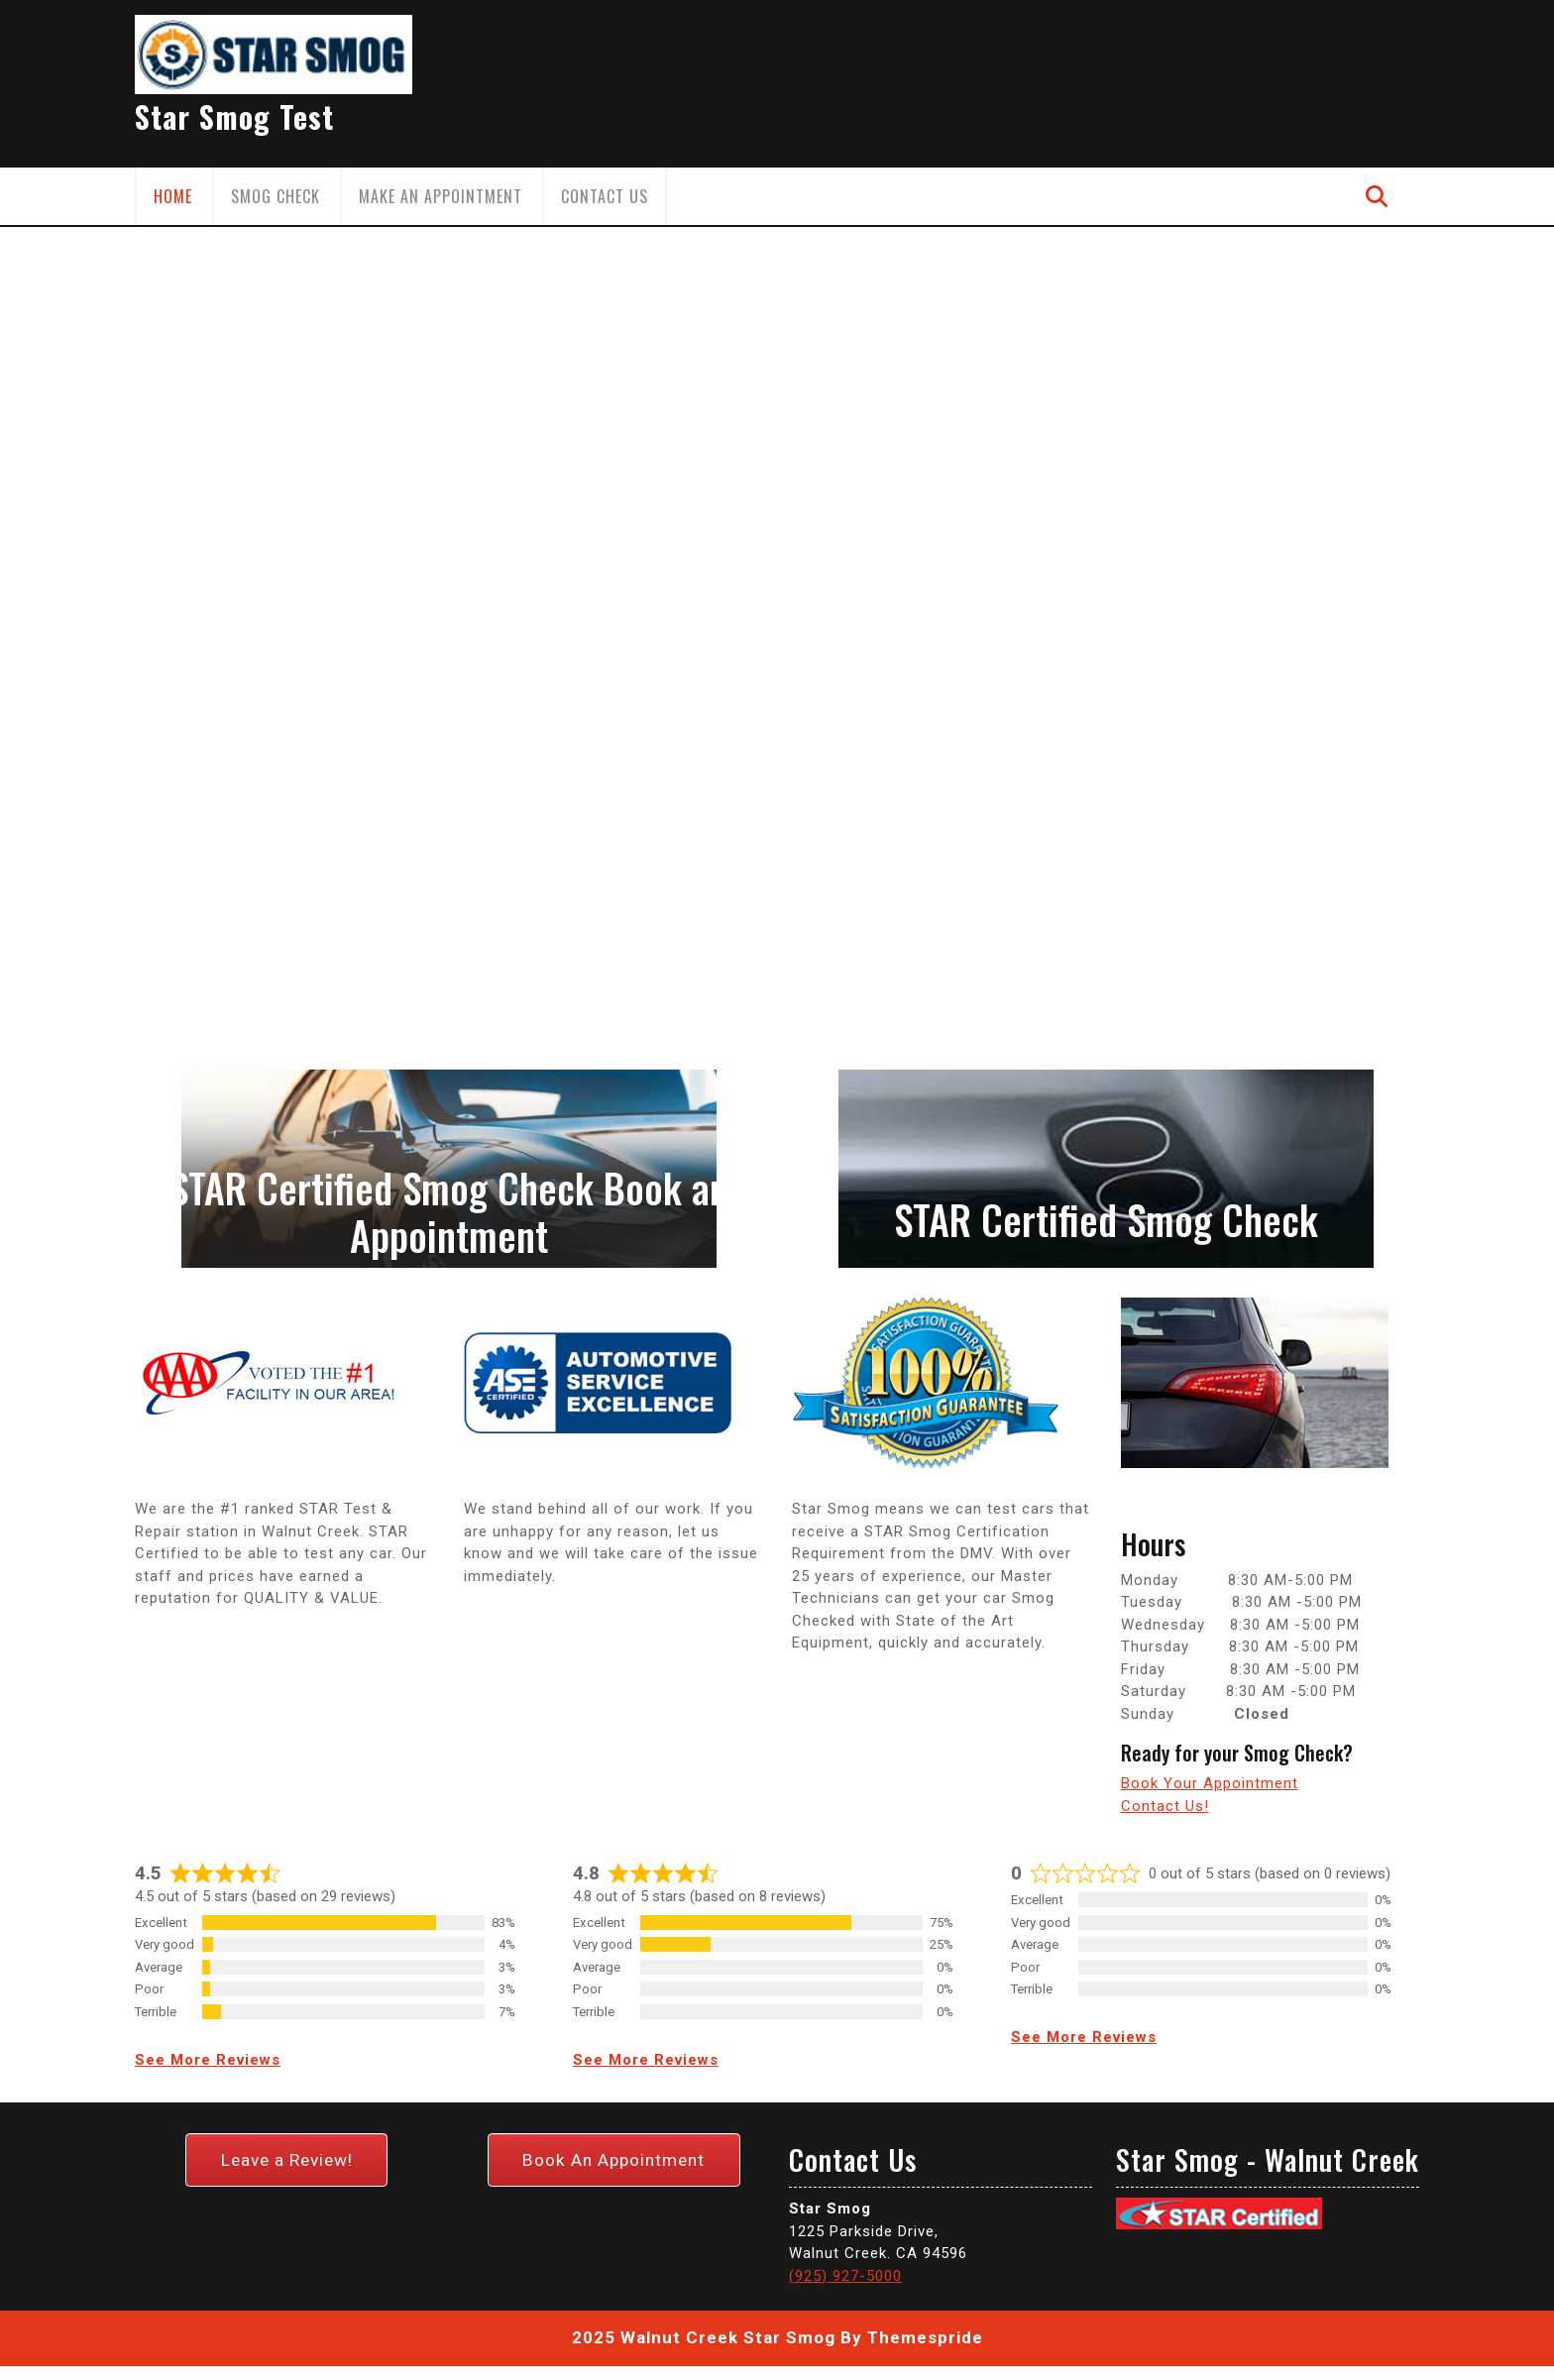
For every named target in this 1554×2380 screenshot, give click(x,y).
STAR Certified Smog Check (1106, 1219)
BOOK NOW (337, 506)
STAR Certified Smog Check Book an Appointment (448, 1211)
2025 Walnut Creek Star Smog (703, 2121)
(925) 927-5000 (845, 2059)
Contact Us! (1165, 1806)
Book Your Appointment (1209, 1783)
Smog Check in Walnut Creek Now (537, 331)
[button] (116, 401)
